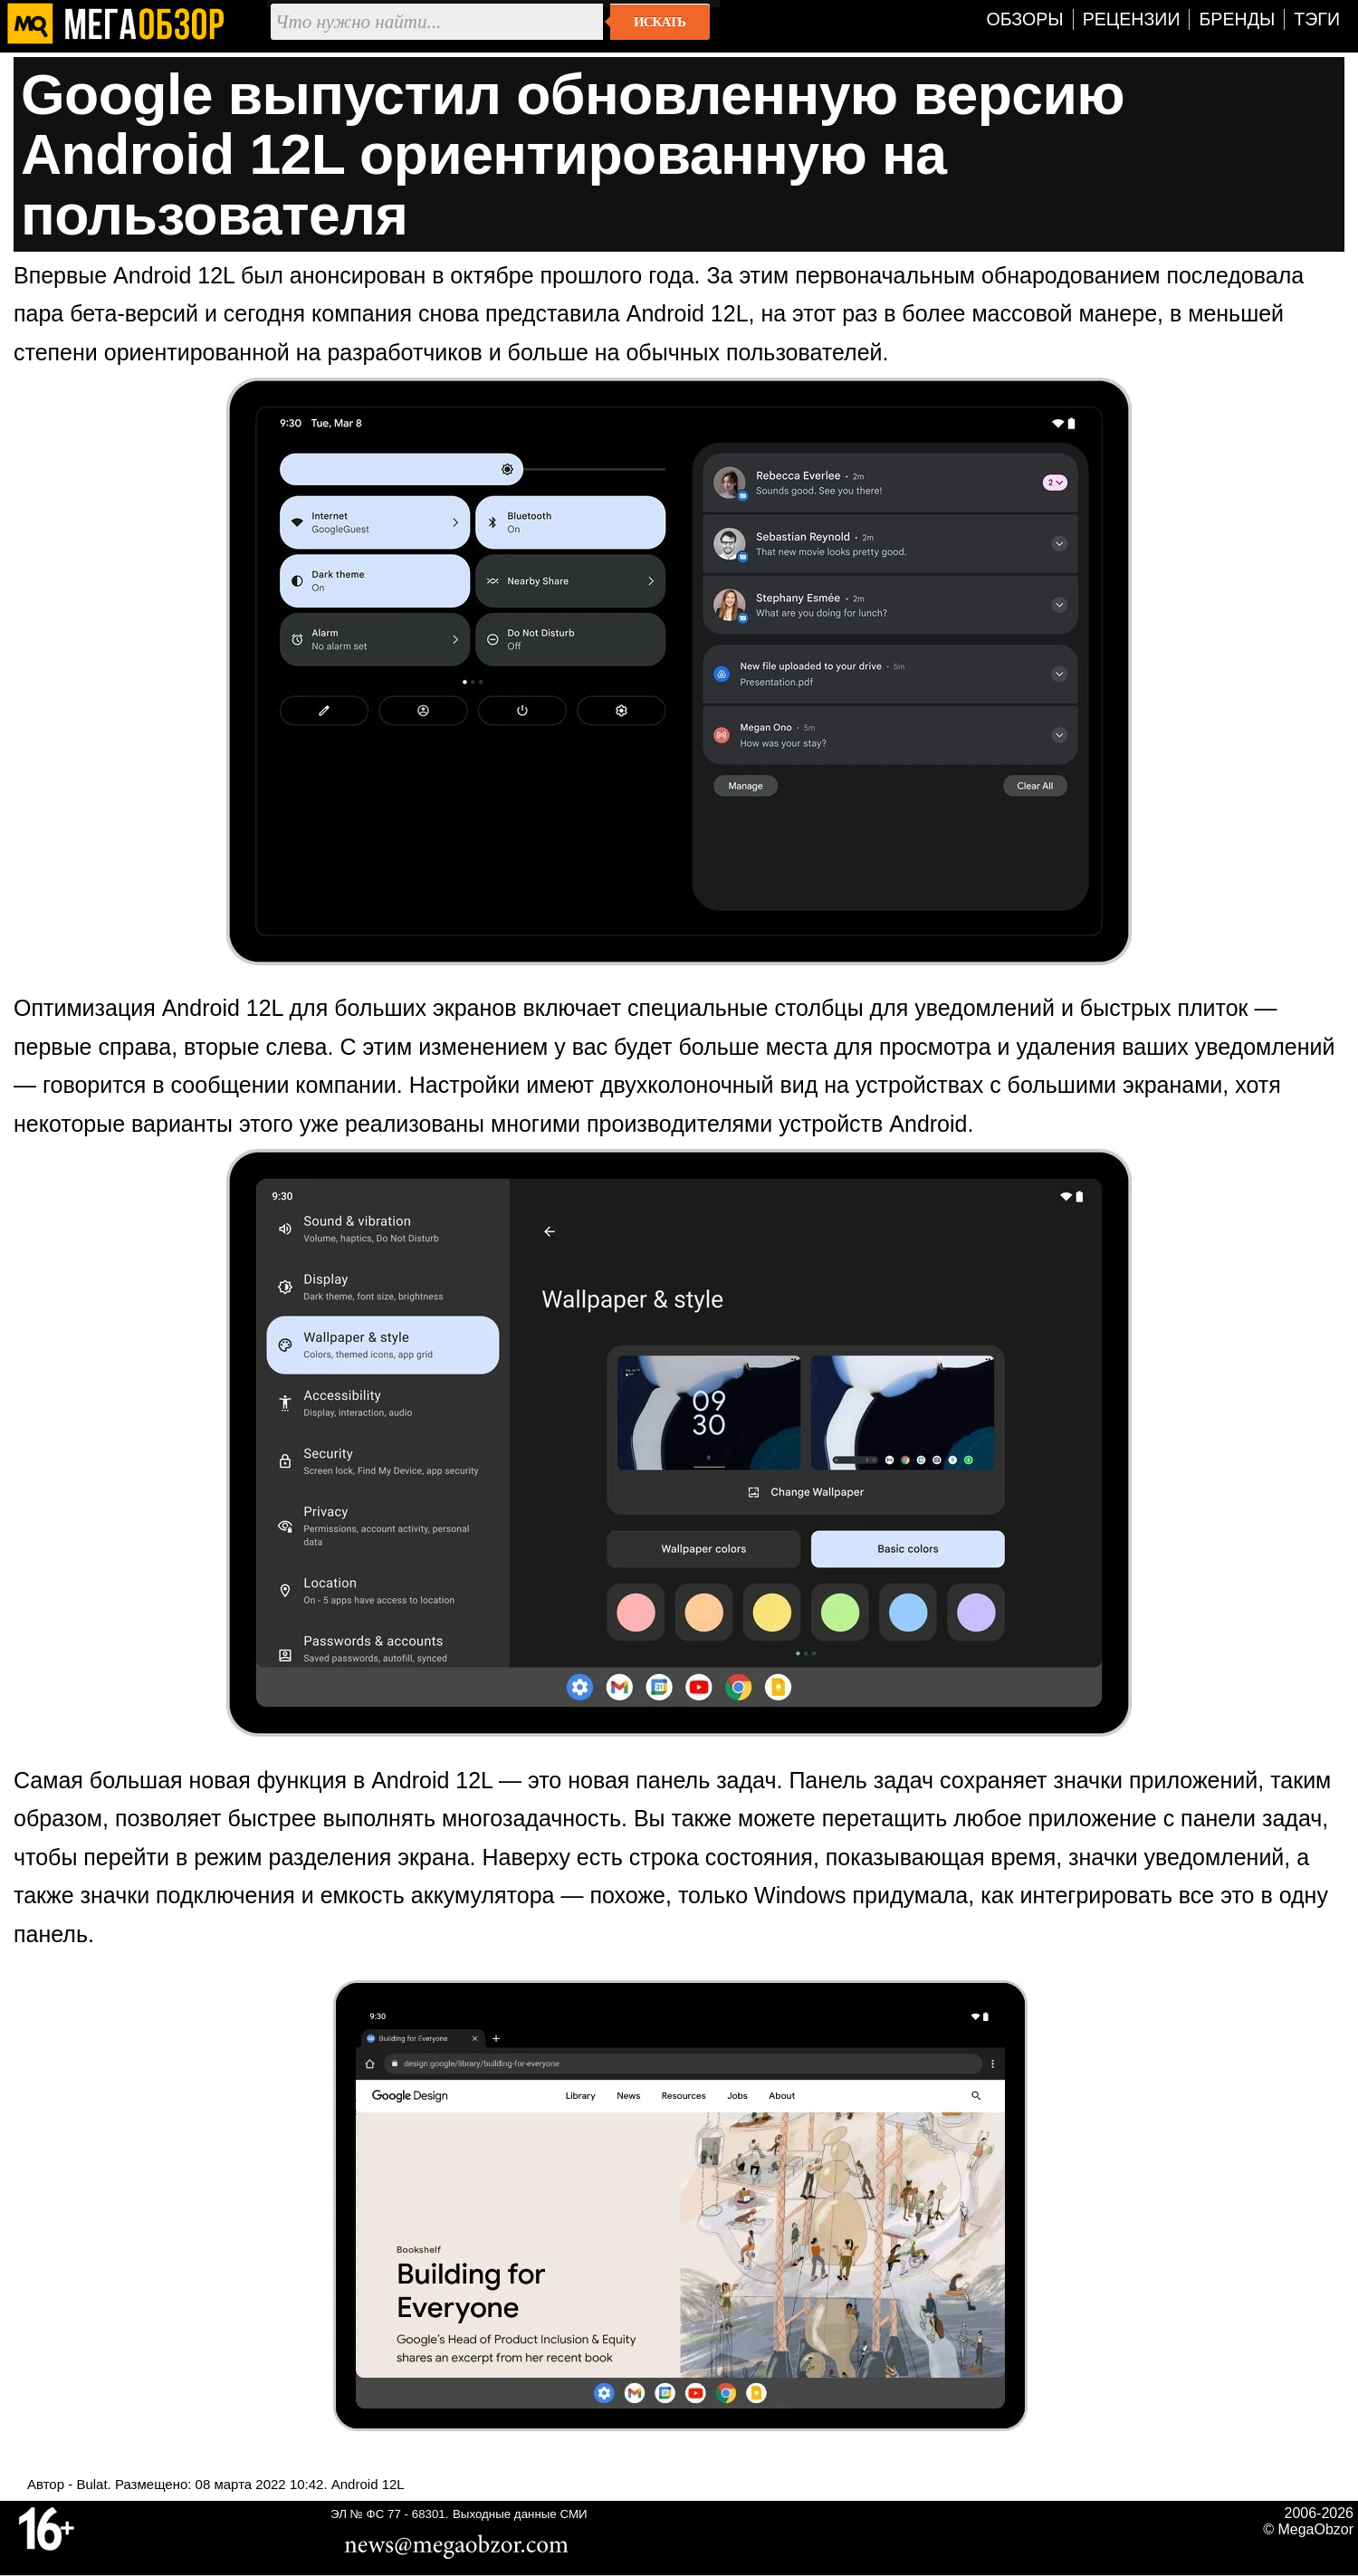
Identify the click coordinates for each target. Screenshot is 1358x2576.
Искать (659, 21)
